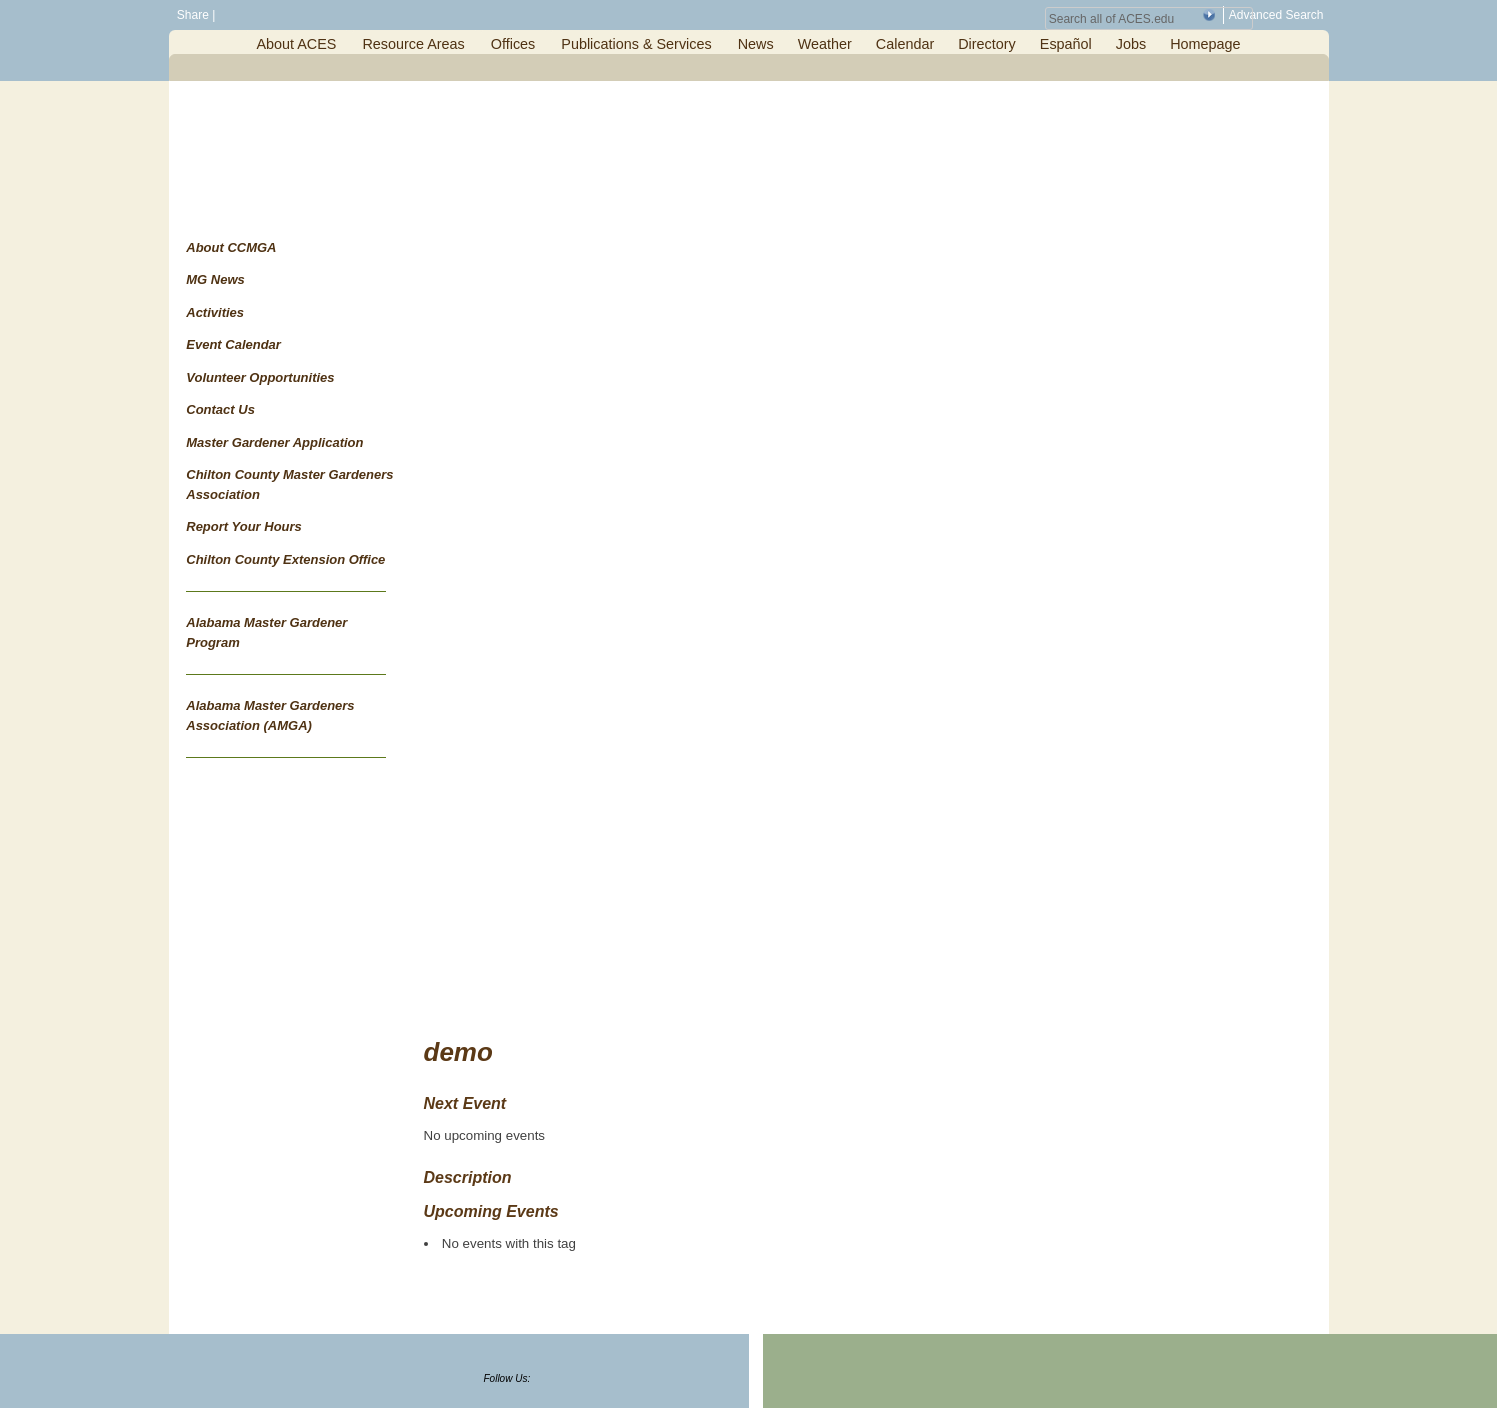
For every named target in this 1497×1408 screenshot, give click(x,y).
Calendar (905, 44)
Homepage (1205, 44)
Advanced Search (1276, 15)
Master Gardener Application (274, 442)
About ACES (296, 44)
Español (1066, 44)
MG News (215, 279)
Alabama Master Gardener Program (266, 632)
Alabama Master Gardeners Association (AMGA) (270, 715)
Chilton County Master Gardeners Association (289, 484)
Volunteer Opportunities (260, 377)
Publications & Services (636, 44)
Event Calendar (233, 344)
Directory (987, 44)
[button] (1209, 15)
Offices (513, 44)
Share (191, 15)
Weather (825, 44)
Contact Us (220, 409)
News (756, 44)
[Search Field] (1149, 18)
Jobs (1131, 44)
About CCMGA (231, 247)
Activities (215, 312)
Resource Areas (413, 44)
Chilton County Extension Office (285, 559)
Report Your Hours (244, 526)
